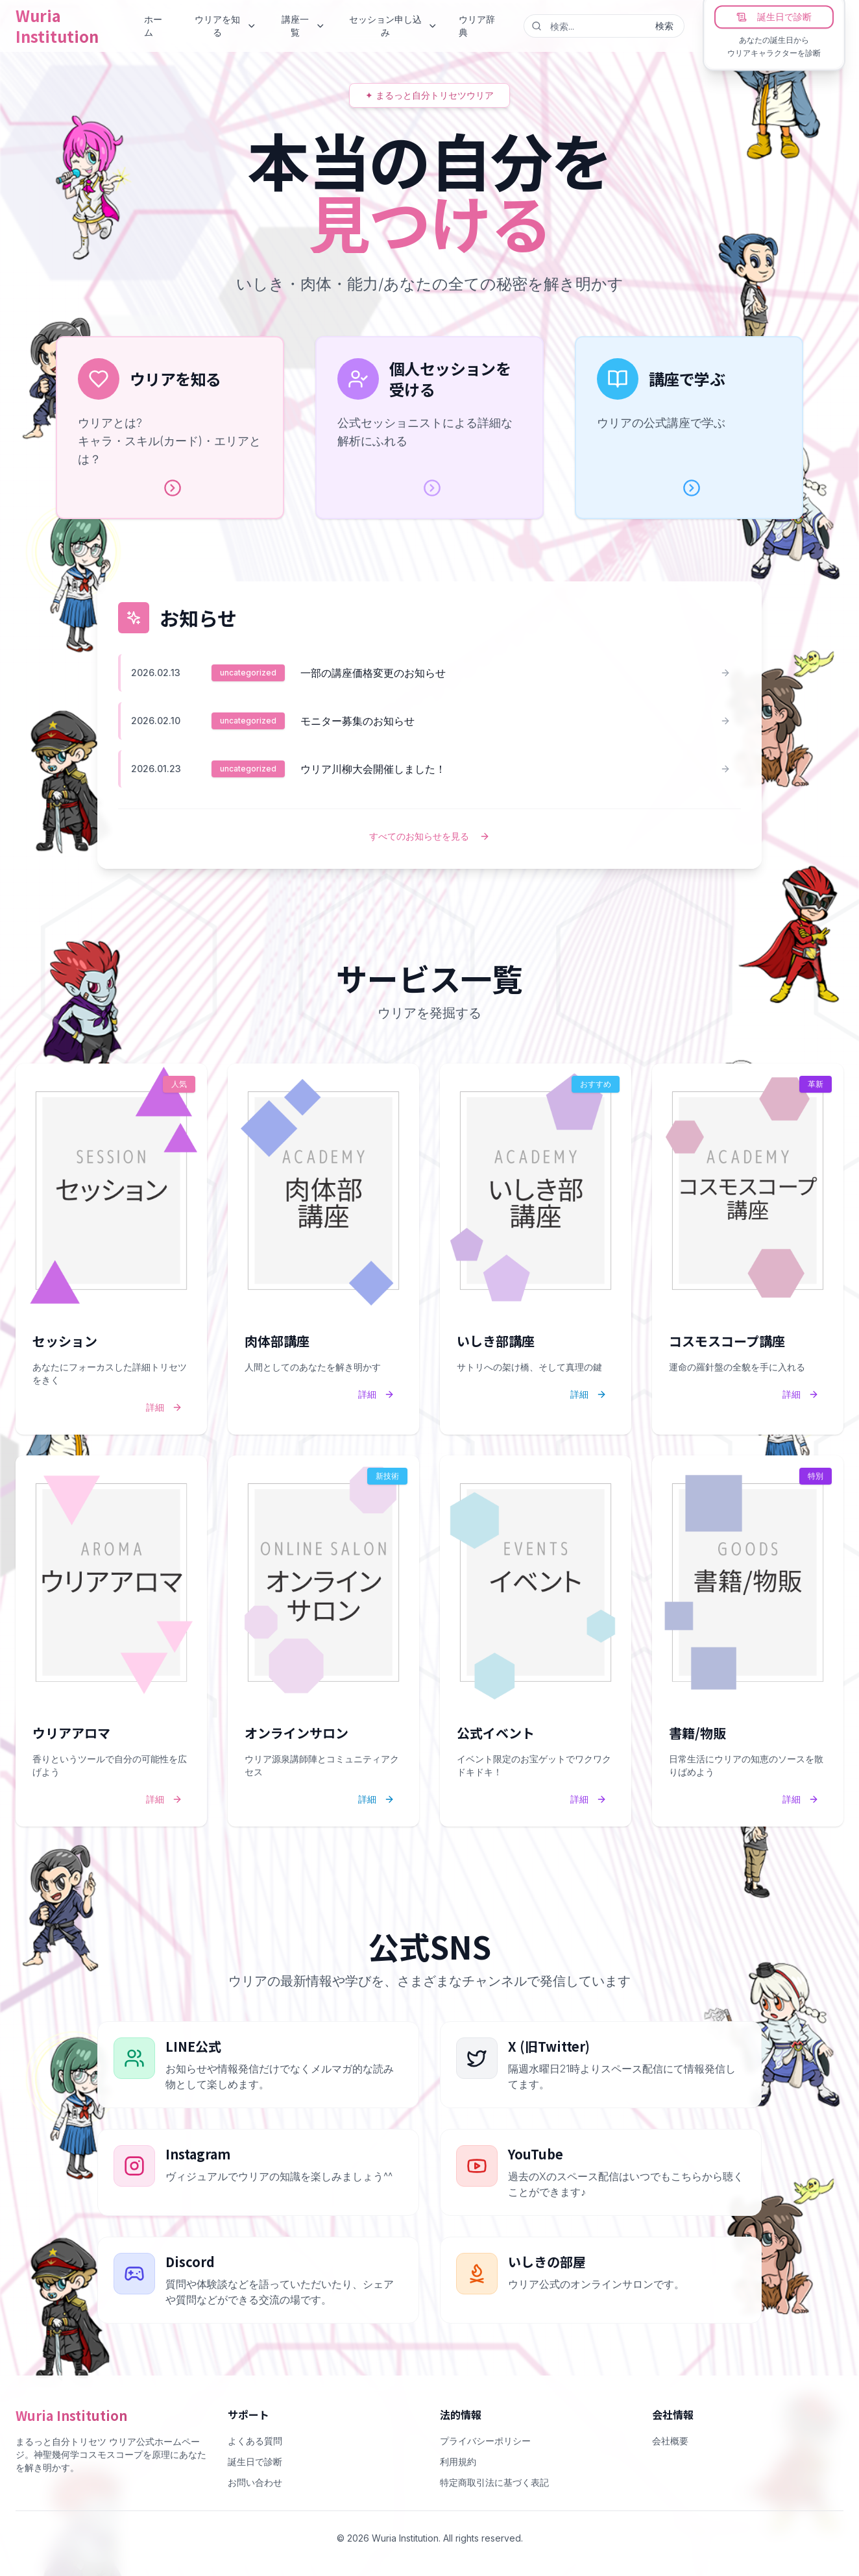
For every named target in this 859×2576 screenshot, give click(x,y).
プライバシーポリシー (485, 2440)
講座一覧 (304, 26)
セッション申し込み (393, 26)
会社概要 (670, 2440)
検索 (664, 25)
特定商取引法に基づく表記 (494, 2482)
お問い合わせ (255, 2482)
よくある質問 (255, 2440)
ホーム (153, 26)
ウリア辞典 (477, 26)
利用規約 (458, 2461)
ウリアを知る (225, 26)
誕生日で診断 (774, 16)
